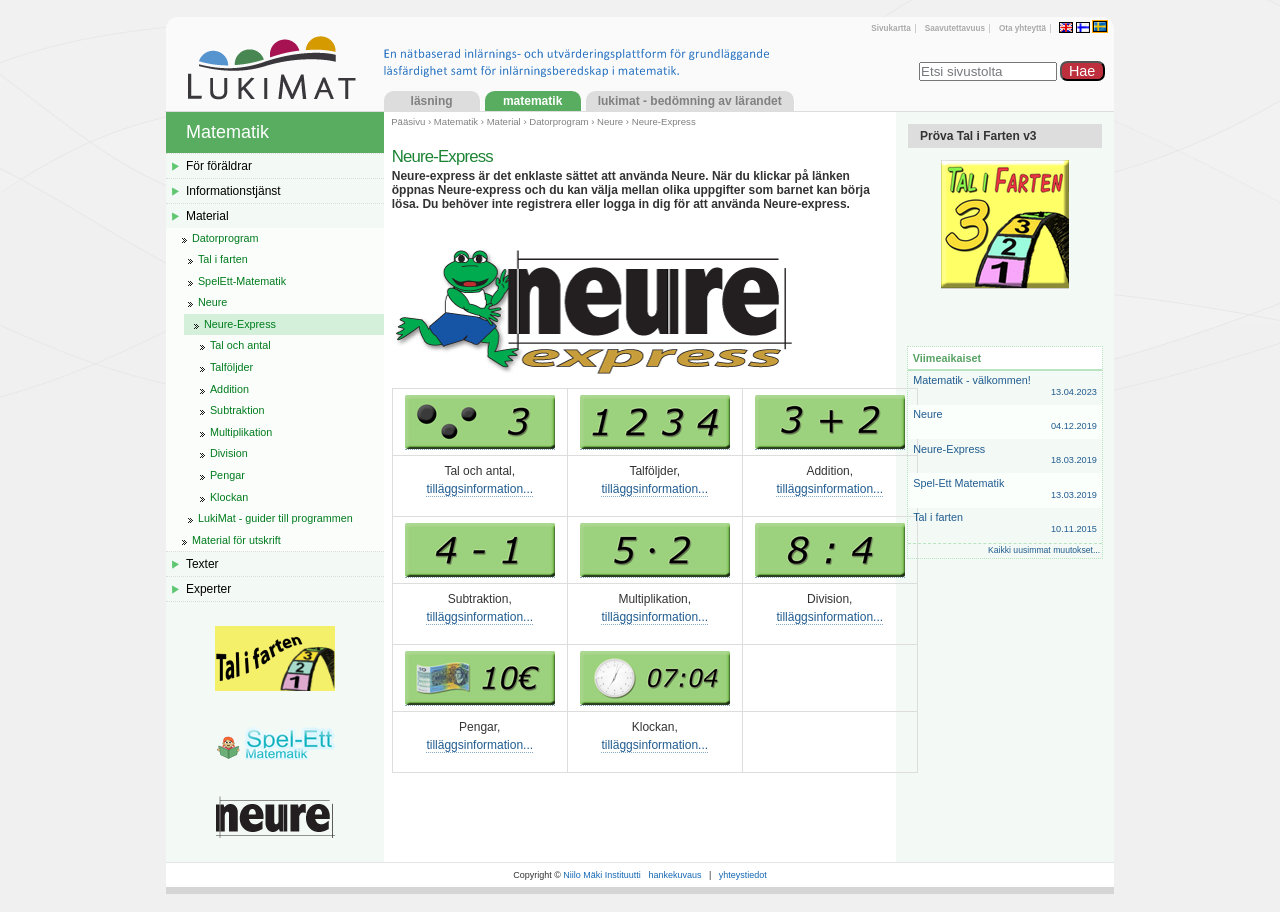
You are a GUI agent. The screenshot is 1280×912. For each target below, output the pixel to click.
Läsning (432, 101)
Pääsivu (408, 121)
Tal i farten (1005, 523)
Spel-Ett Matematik (1005, 489)
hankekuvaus (674, 875)
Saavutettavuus (955, 28)
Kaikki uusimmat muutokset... (1044, 550)
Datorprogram (558, 121)
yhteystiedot (743, 875)
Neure (610, 121)
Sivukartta (890, 28)
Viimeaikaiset (947, 358)
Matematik (532, 101)
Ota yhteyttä (1022, 28)
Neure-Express (1005, 455)
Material (504, 121)
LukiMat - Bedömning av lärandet (690, 101)
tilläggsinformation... (479, 489)
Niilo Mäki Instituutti (602, 875)
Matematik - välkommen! (1005, 386)
